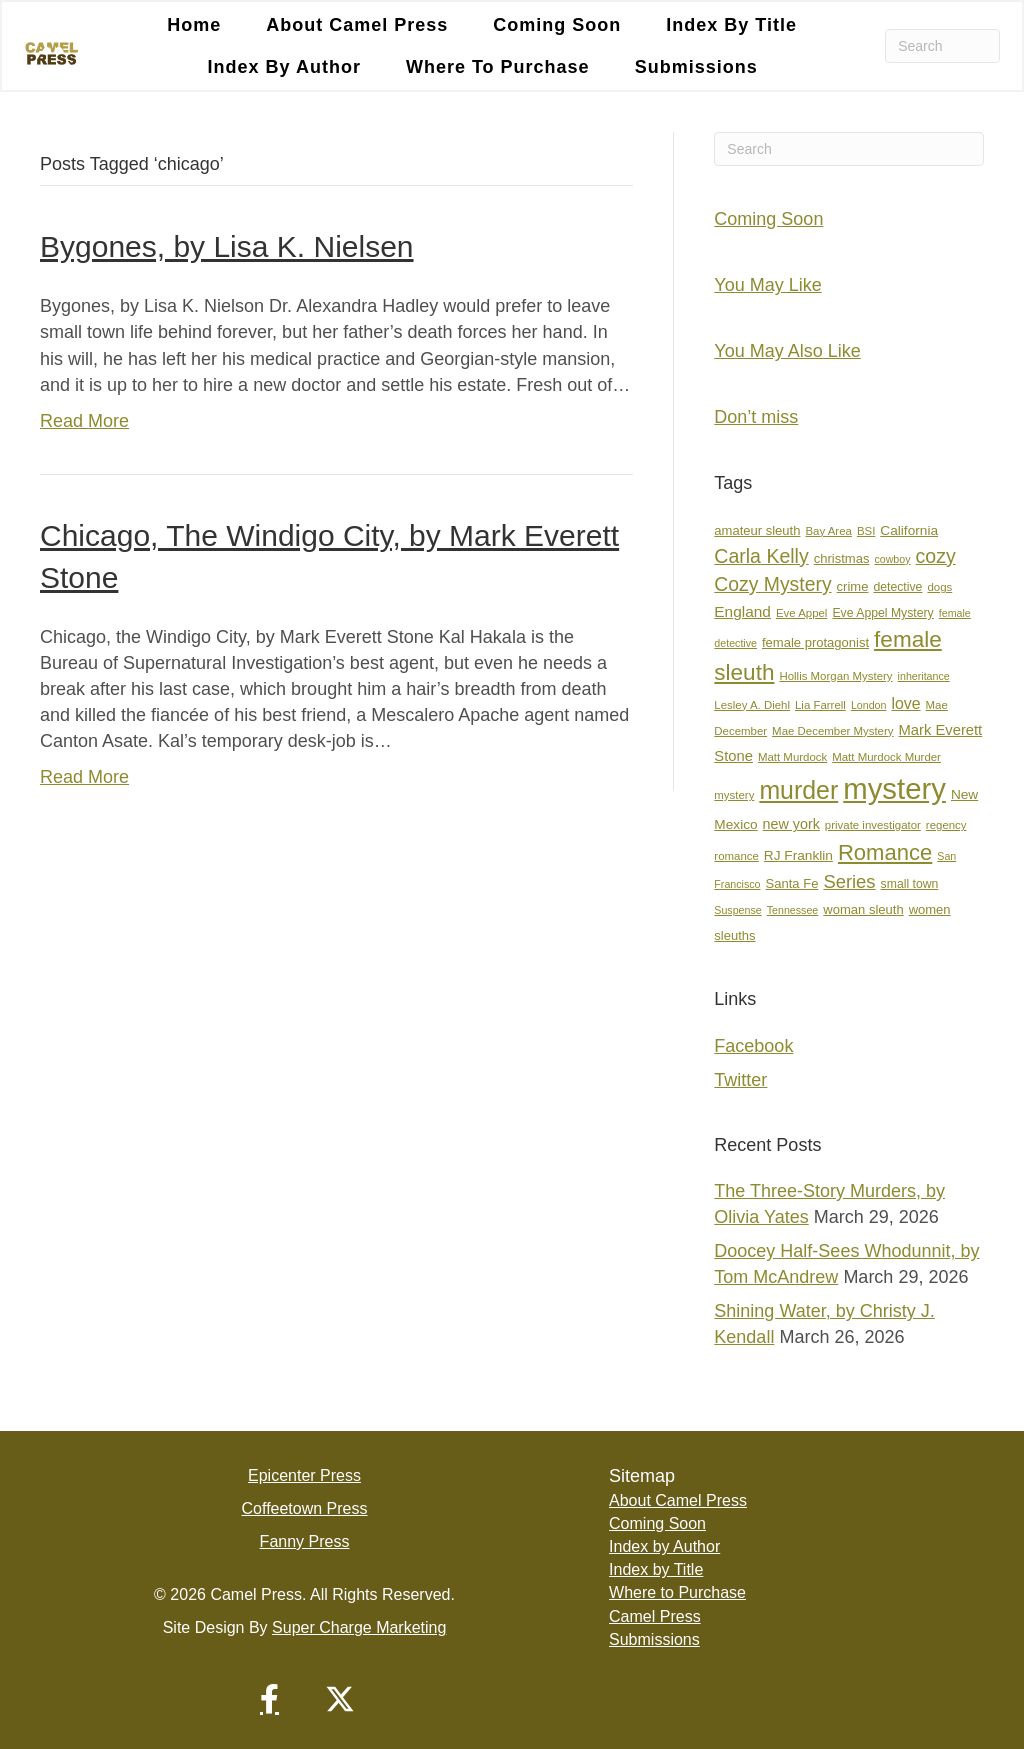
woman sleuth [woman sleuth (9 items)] (863, 909)
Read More (84, 421)
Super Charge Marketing (359, 1627)
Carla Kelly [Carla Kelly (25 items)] (761, 556)
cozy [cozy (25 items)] (936, 556)
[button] (270, 1699)
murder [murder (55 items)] (798, 790)
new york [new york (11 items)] (791, 824)
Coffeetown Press (305, 1508)
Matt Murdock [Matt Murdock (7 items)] (792, 757)
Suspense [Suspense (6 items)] (737, 910)
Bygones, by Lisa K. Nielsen (227, 246)
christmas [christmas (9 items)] (842, 558)
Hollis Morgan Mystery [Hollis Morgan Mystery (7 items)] (835, 676)
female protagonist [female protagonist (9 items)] (815, 642)
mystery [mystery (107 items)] (894, 788)
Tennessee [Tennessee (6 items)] (793, 910)
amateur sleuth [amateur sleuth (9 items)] (757, 530)
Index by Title (731, 25)
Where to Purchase (498, 67)
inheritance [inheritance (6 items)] (924, 676)
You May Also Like (787, 351)
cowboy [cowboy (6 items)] (892, 559)
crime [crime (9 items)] (853, 586)
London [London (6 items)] (869, 705)
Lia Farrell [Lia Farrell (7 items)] (820, 705)
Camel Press (655, 1616)
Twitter (740, 1080)
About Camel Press (357, 25)
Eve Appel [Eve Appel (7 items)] (802, 613)
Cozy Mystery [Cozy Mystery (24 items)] (772, 584)
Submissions (696, 67)
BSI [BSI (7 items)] (866, 531)
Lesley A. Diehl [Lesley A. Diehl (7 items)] (752, 705)
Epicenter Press (304, 1475)
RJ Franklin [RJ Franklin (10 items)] (798, 855)
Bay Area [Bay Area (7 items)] (828, 531)
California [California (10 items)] (909, 530)
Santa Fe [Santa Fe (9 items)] (792, 883)
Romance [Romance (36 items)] (885, 852)
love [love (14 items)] (905, 703)
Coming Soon (557, 25)
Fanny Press (305, 1541)
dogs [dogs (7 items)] (939, 587)
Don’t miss (756, 417)
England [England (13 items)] (742, 611)
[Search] (942, 46)
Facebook (753, 1046)
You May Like (767, 285)
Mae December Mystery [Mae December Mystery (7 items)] (832, 731)
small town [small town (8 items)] (910, 884)
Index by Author (284, 67)
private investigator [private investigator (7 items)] (873, 825)
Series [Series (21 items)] (849, 881)
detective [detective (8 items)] (897, 587)
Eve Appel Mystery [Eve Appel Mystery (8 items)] (882, 613)
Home (194, 25)
